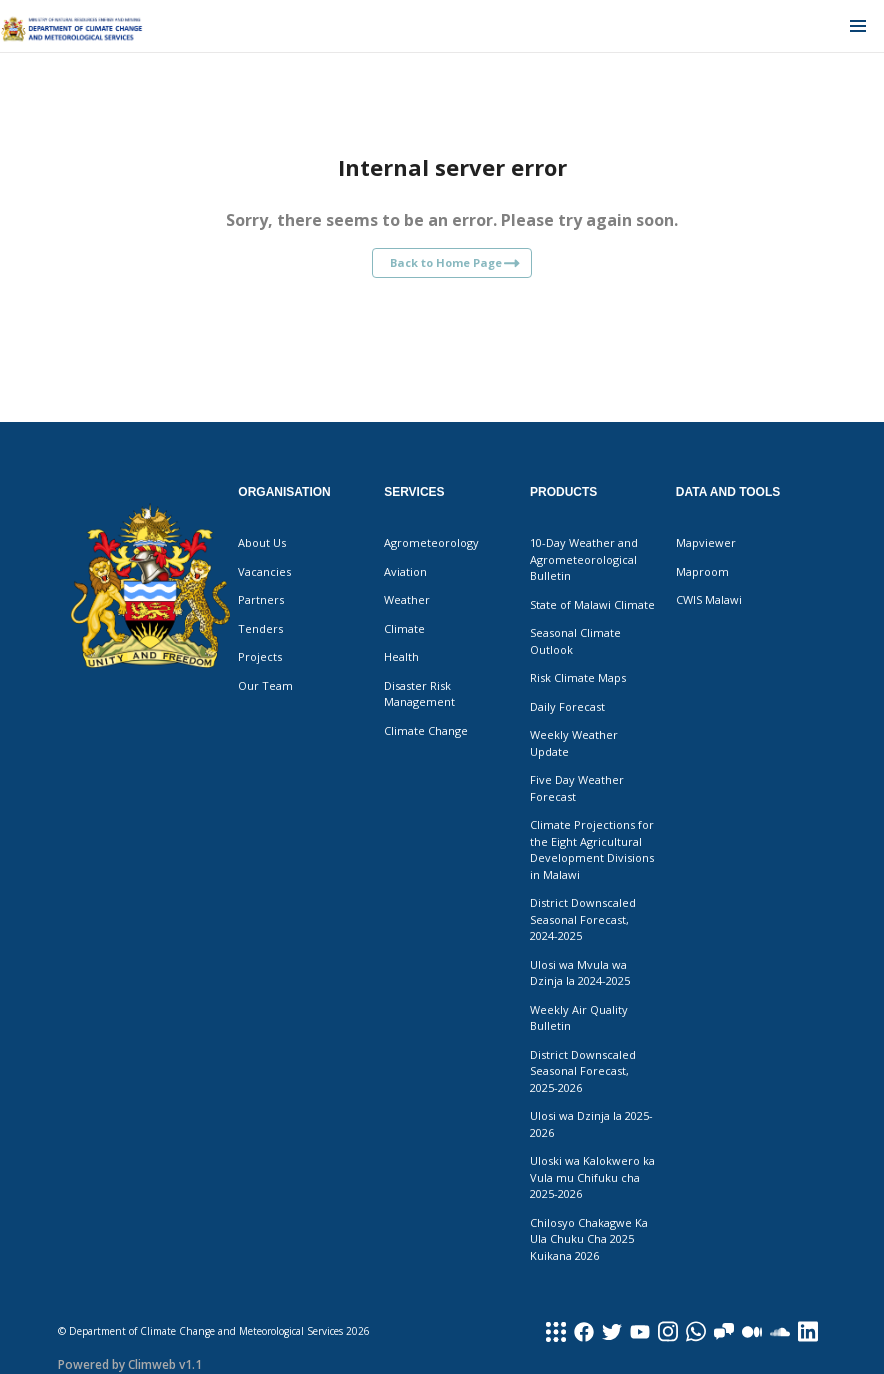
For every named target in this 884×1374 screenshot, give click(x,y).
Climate (404, 628)
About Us (262, 542)
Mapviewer (706, 542)
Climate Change (426, 730)
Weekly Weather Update (574, 743)
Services (414, 492)
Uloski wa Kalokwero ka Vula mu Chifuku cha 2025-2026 (592, 1177)
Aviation (405, 571)
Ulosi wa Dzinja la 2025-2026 (591, 1124)
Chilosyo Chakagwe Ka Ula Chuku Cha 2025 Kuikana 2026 (589, 1239)
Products (563, 492)
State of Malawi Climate (592, 604)
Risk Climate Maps (578, 677)
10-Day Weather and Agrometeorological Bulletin (584, 559)
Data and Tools (728, 492)
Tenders (260, 628)
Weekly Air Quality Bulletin (579, 1018)
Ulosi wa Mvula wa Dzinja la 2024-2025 (580, 973)
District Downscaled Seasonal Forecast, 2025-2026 (583, 1071)
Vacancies (264, 571)
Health (401, 656)
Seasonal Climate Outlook (575, 641)
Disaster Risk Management (419, 694)
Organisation (284, 492)
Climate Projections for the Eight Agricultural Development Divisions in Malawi (592, 849)
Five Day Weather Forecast (577, 788)
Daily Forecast (567, 706)
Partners (261, 599)
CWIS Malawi (709, 599)
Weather (407, 599)
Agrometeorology (431, 542)
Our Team (265, 685)
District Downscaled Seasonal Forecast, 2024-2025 (583, 919)
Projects (260, 656)
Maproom (702, 571)
